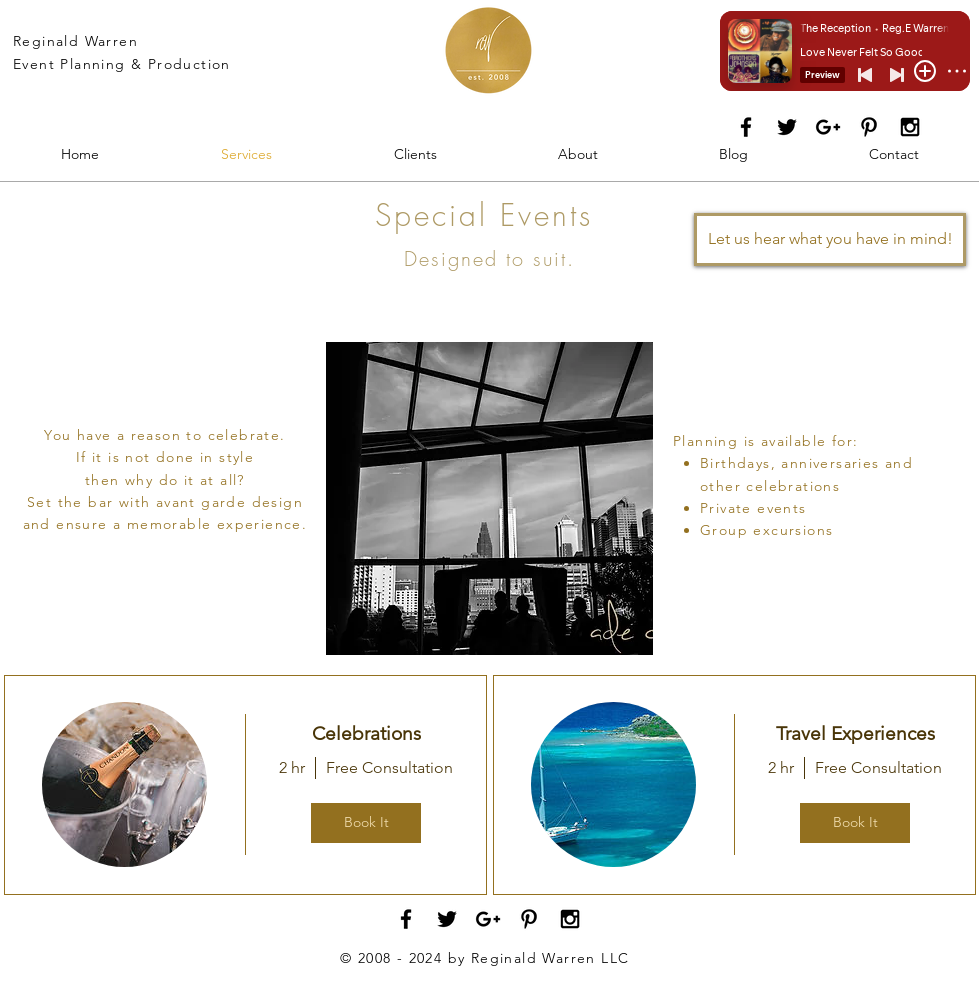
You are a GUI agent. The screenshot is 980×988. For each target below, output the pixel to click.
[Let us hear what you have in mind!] (830, 239)
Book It (366, 822)
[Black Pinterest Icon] (869, 127)
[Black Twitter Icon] (787, 127)
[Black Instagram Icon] (910, 127)
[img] (124, 784)
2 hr (292, 767)
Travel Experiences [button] (855, 733)
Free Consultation (389, 767)
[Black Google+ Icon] (828, 127)
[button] (489, 498)
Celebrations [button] (366, 733)
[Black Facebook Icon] (746, 127)
